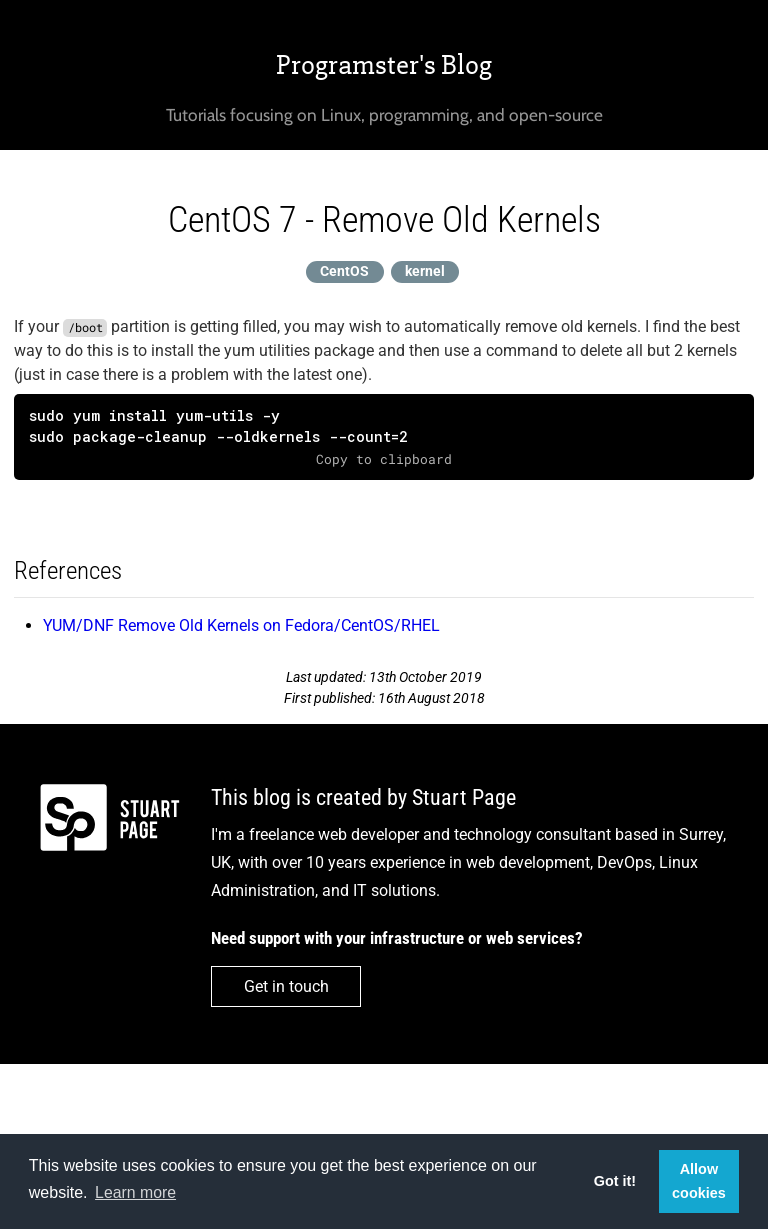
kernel (425, 271)
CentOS (344, 271)
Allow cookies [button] (699, 1181)
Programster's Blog (384, 65)
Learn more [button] (135, 1192)
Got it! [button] (615, 1181)
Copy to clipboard (384, 459)
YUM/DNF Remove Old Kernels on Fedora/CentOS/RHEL (241, 625)
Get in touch (286, 986)
